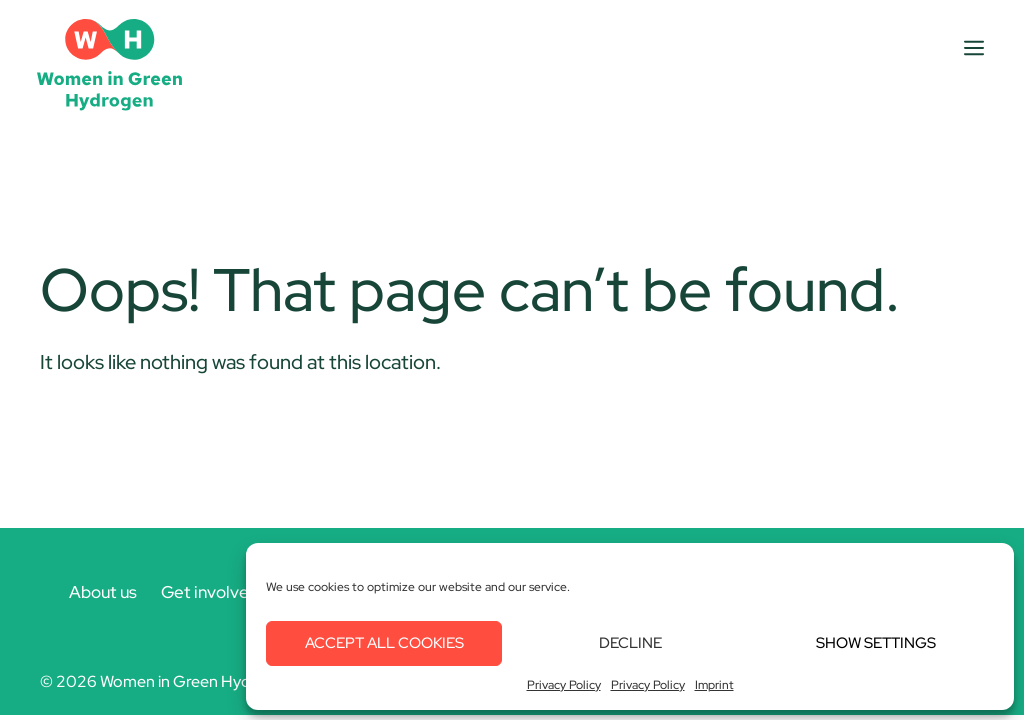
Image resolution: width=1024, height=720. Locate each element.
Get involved (210, 592)
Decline (630, 643)
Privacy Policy (564, 685)
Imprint (714, 685)
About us (103, 592)
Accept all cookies (384, 643)
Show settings (876, 643)
